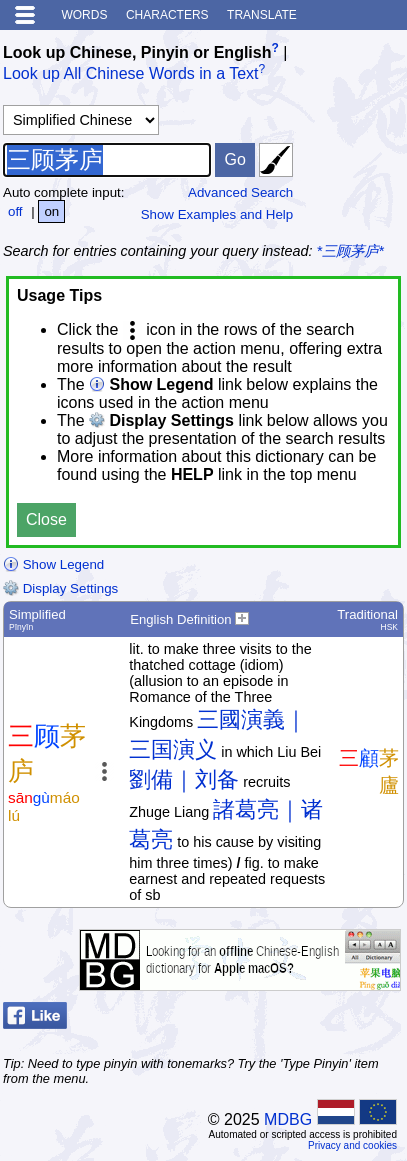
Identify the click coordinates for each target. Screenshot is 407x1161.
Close (46, 519)
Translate (262, 15)
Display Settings (60, 588)
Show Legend (53, 564)
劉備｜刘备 (184, 779)
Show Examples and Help (217, 214)
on (51, 211)
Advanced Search (240, 192)
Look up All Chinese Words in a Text (131, 74)
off (15, 211)
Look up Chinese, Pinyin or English (137, 52)
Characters (167, 15)
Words (84, 15)
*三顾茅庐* (350, 251)
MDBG (288, 1119)
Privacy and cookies (352, 1145)
